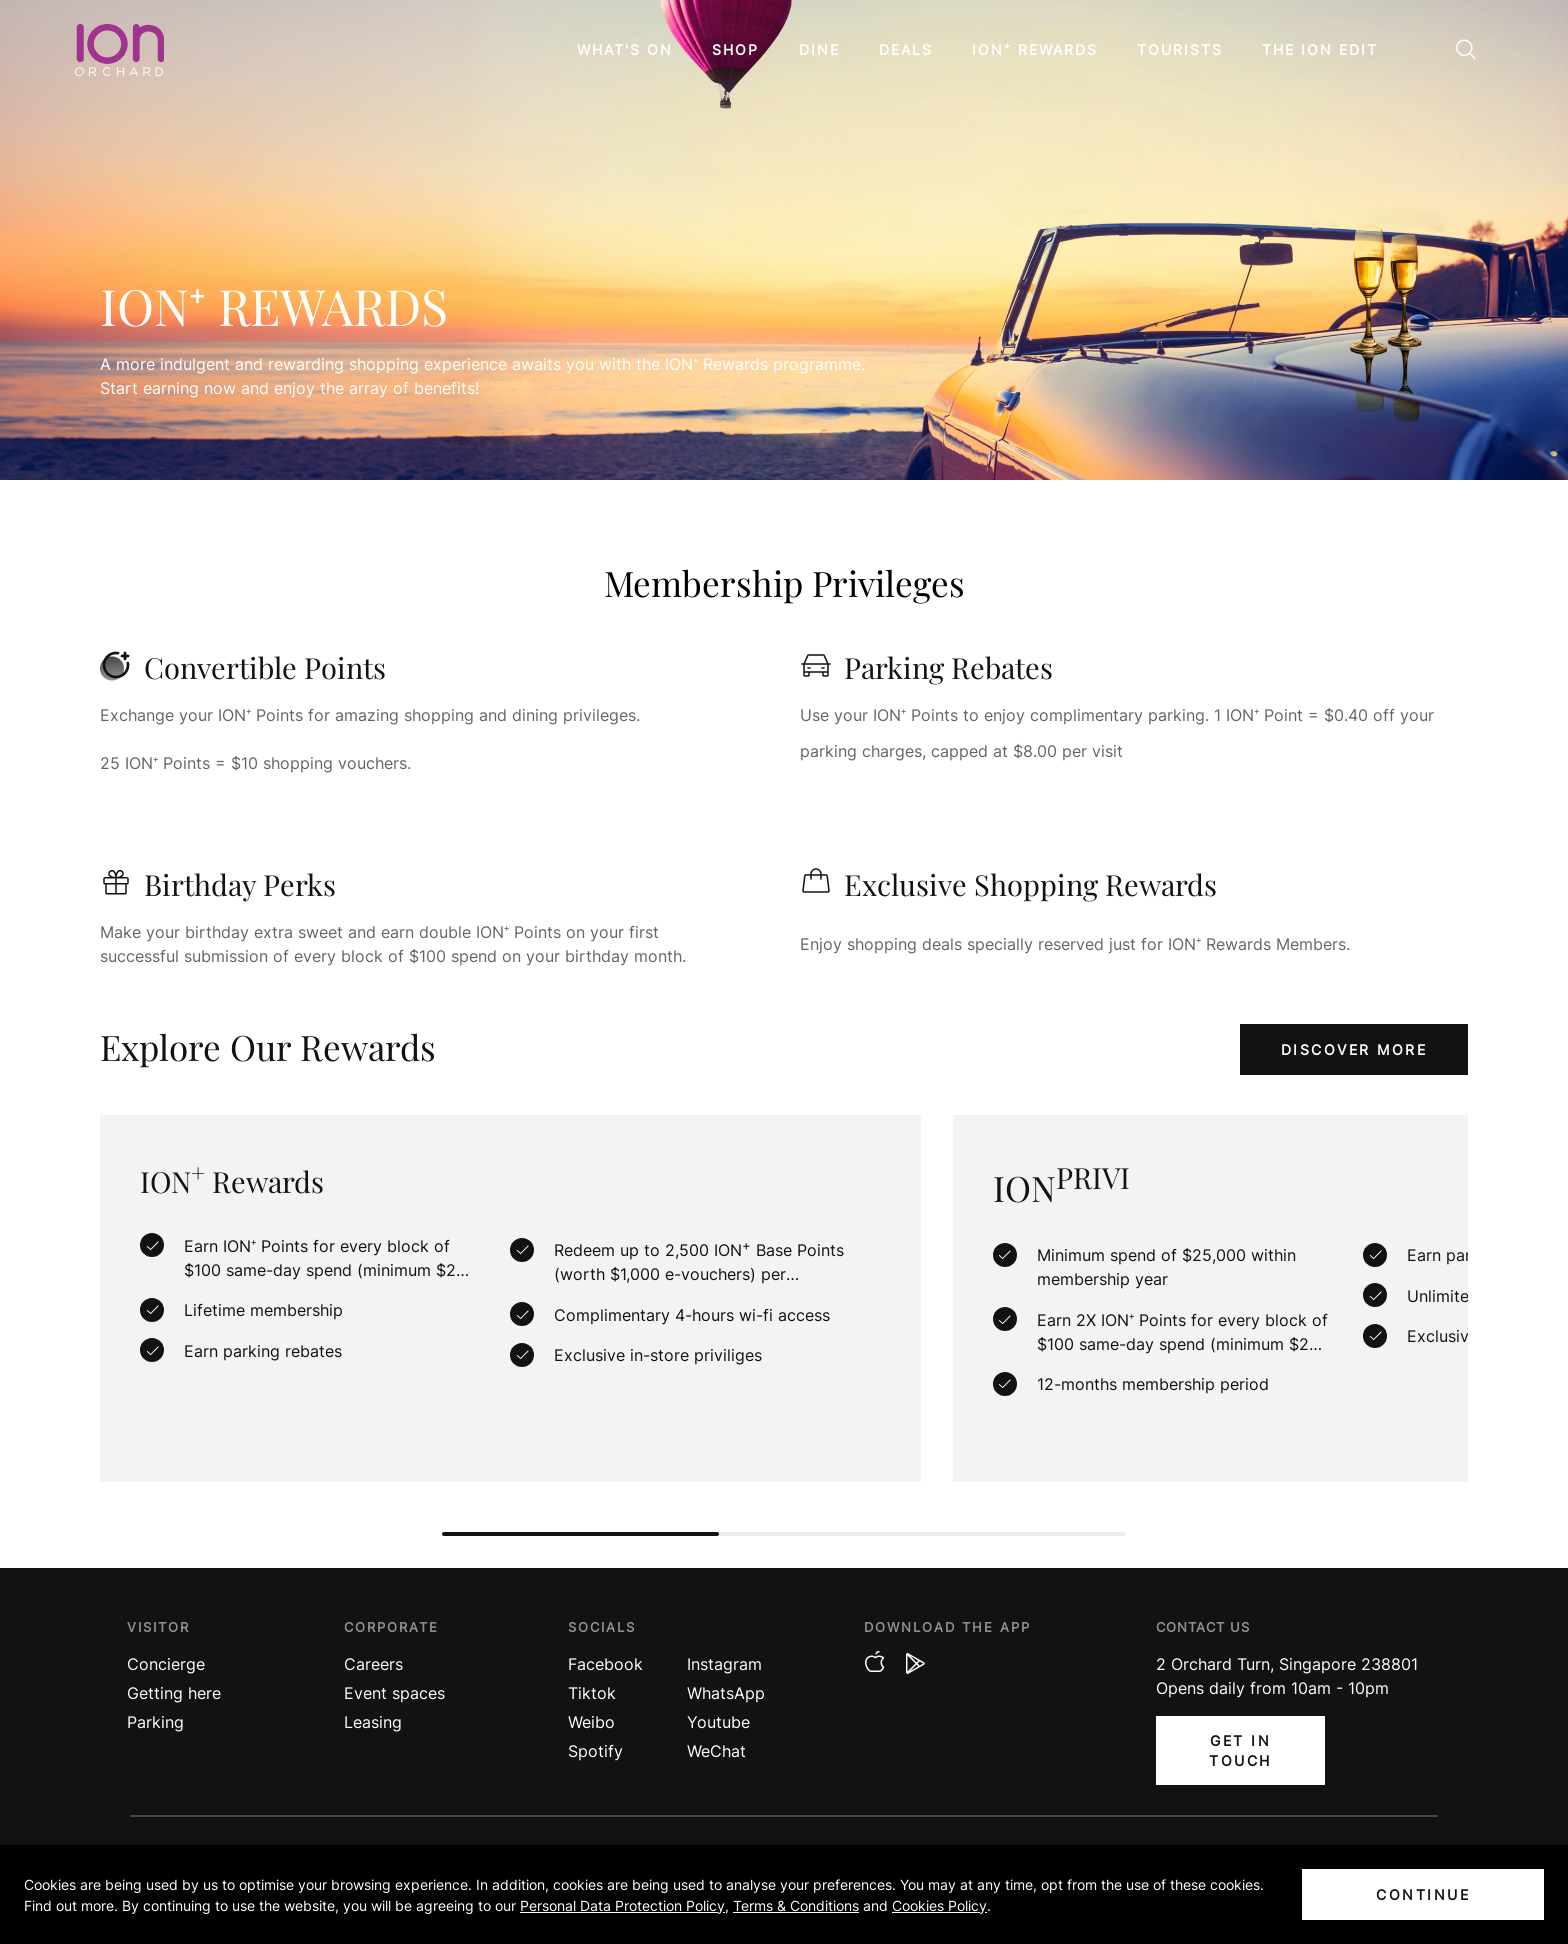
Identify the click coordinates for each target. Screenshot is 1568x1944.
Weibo (591, 1722)
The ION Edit (1320, 49)
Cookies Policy (939, 1905)
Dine (819, 49)
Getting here (174, 1693)
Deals (906, 49)
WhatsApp (726, 1693)
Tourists (1180, 49)
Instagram (724, 1664)
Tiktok (592, 1693)
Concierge (166, 1664)
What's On (625, 49)
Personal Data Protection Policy (622, 1905)
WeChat (716, 1751)
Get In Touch (1240, 1750)
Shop (735, 49)
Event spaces (394, 1693)
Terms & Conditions (796, 1905)
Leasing (373, 1722)
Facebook (605, 1664)
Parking (155, 1722)
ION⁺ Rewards (1035, 49)
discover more (1354, 1049)
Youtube (718, 1722)
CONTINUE (1423, 1894)
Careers (373, 1664)
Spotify (595, 1751)
